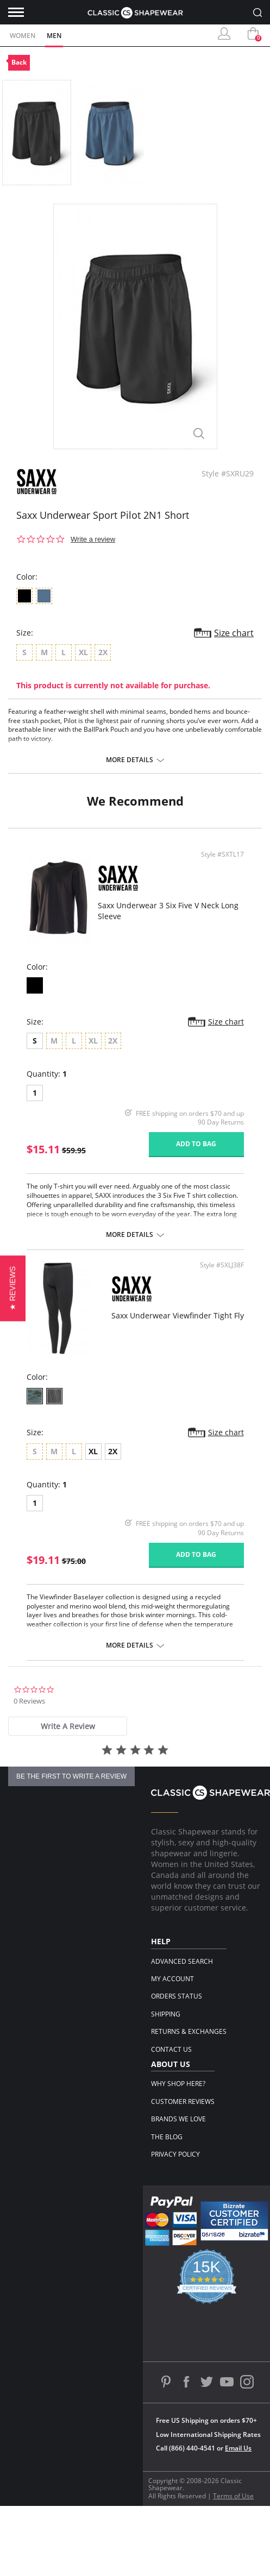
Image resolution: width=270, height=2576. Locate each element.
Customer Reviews (183, 2101)
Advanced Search (182, 1961)
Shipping (165, 2014)
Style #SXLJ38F (222, 1265)
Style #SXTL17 (222, 854)
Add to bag (196, 1143)
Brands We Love (178, 2118)
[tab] (67, 1726)
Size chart (234, 633)
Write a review (93, 539)
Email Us (238, 2448)
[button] (13, 1288)
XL (93, 1451)
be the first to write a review (71, 1776)
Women (22, 35)
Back (19, 62)
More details (129, 760)
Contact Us (171, 2049)
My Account (172, 1978)
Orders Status (176, 1996)
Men (54, 35)
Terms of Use (233, 2495)
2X (112, 1451)
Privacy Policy (175, 2154)
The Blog (167, 2136)
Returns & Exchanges (189, 2031)
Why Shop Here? (178, 2083)
